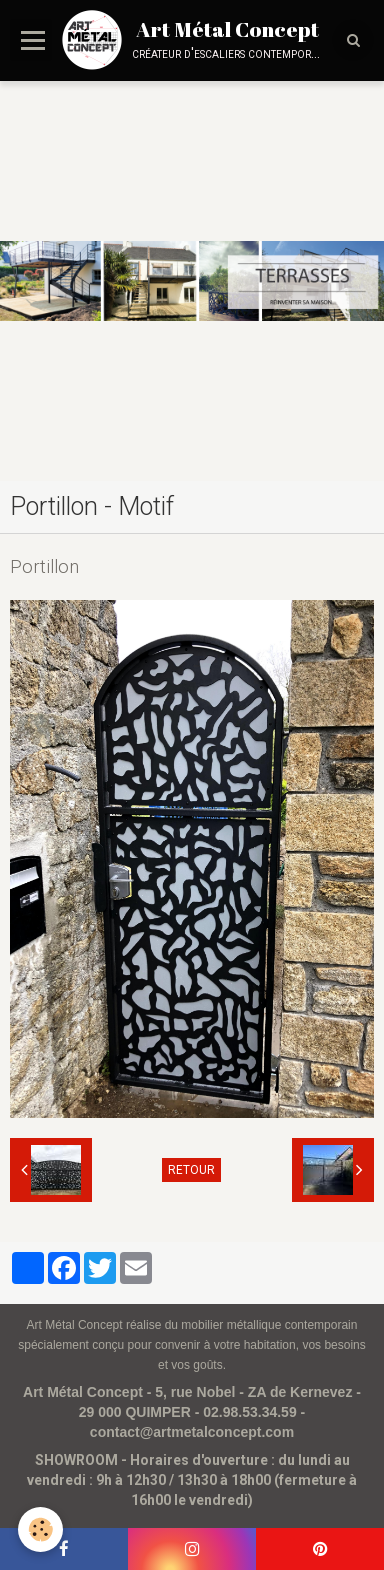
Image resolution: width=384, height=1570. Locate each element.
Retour (191, 1170)
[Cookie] (40, 1529)
